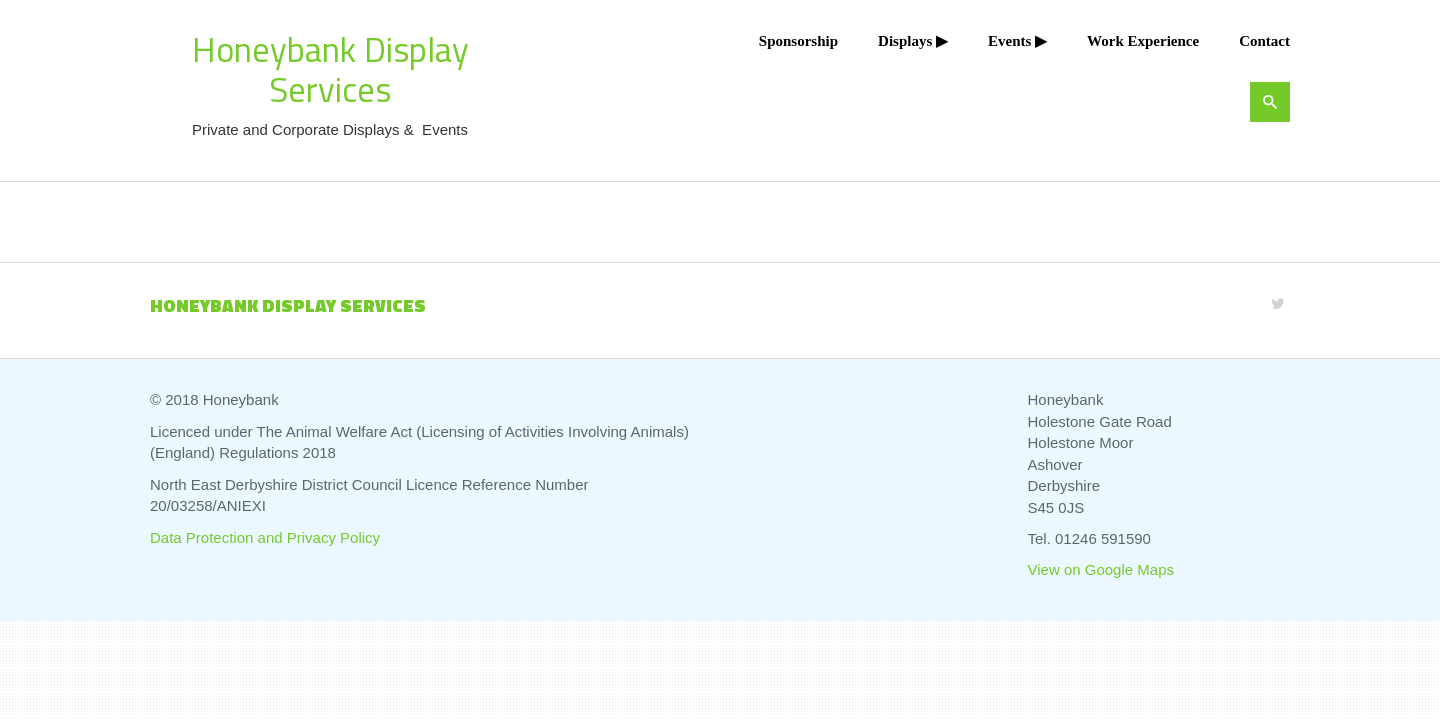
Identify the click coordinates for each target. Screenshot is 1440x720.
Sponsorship (798, 41)
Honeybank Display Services (330, 69)
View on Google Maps (1101, 569)
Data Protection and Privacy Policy (265, 537)
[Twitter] (1278, 303)
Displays (905, 41)
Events (1009, 41)
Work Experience (1143, 41)
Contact (1264, 41)
